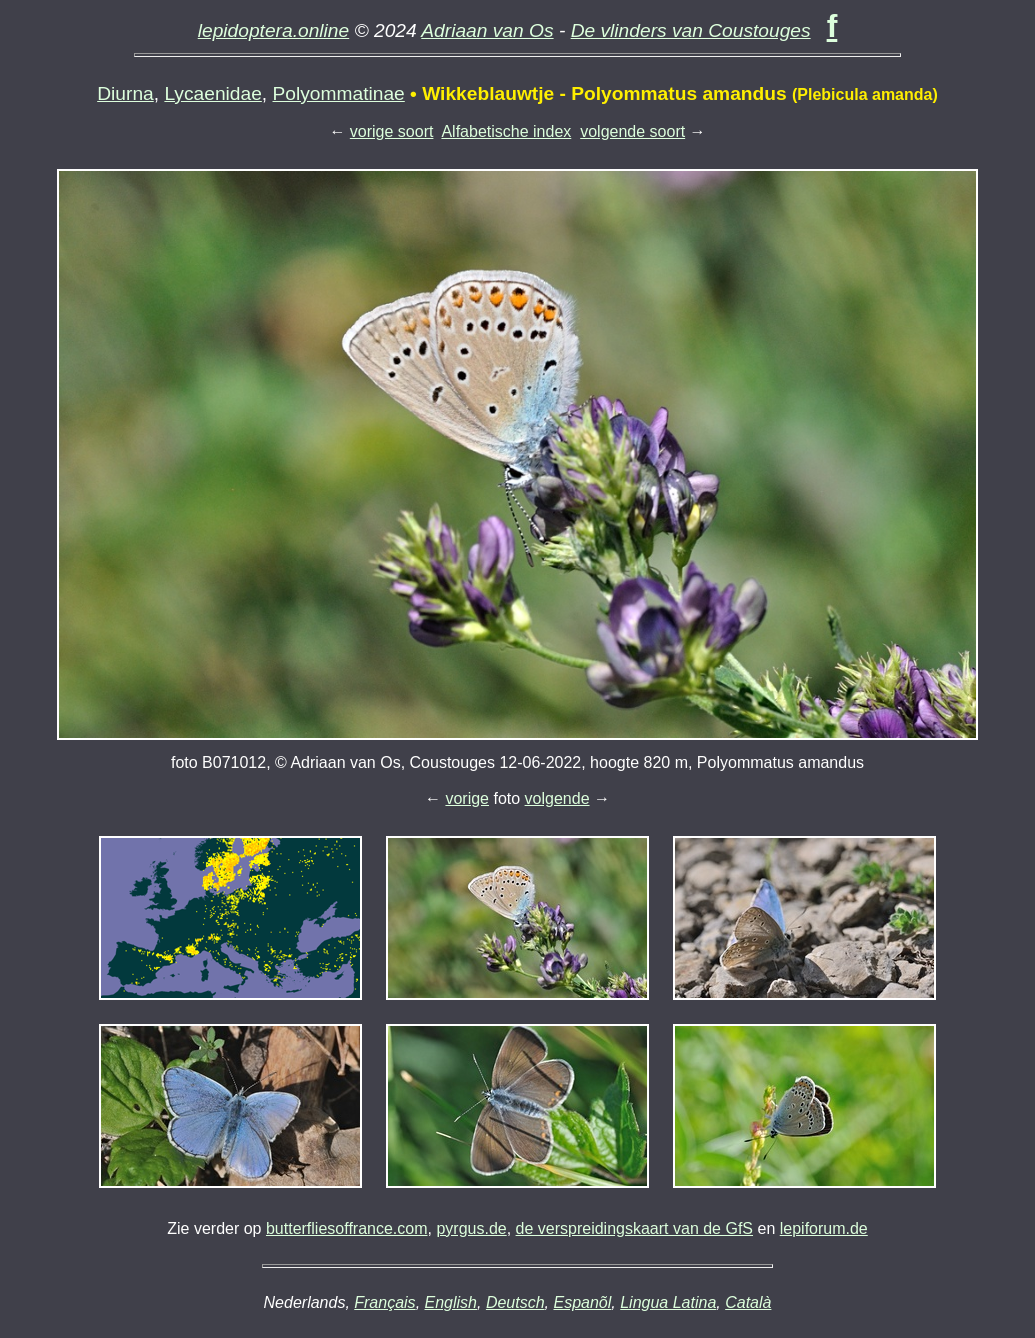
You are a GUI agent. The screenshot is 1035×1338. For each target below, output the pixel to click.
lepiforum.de (824, 1228)
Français (384, 1302)
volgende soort (632, 131)
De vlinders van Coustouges (691, 30)
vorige (467, 798)
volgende (557, 798)
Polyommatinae (339, 93)
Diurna (125, 93)
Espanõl (582, 1302)
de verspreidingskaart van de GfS (634, 1228)
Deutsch (515, 1302)
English (451, 1302)
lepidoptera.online (274, 30)
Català (748, 1302)
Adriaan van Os (487, 30)
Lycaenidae (212, 93)
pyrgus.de (471, 1228)
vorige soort (392, 131)
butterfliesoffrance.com (347, 1228)
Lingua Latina (668, 1302)
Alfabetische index (506, 131)
